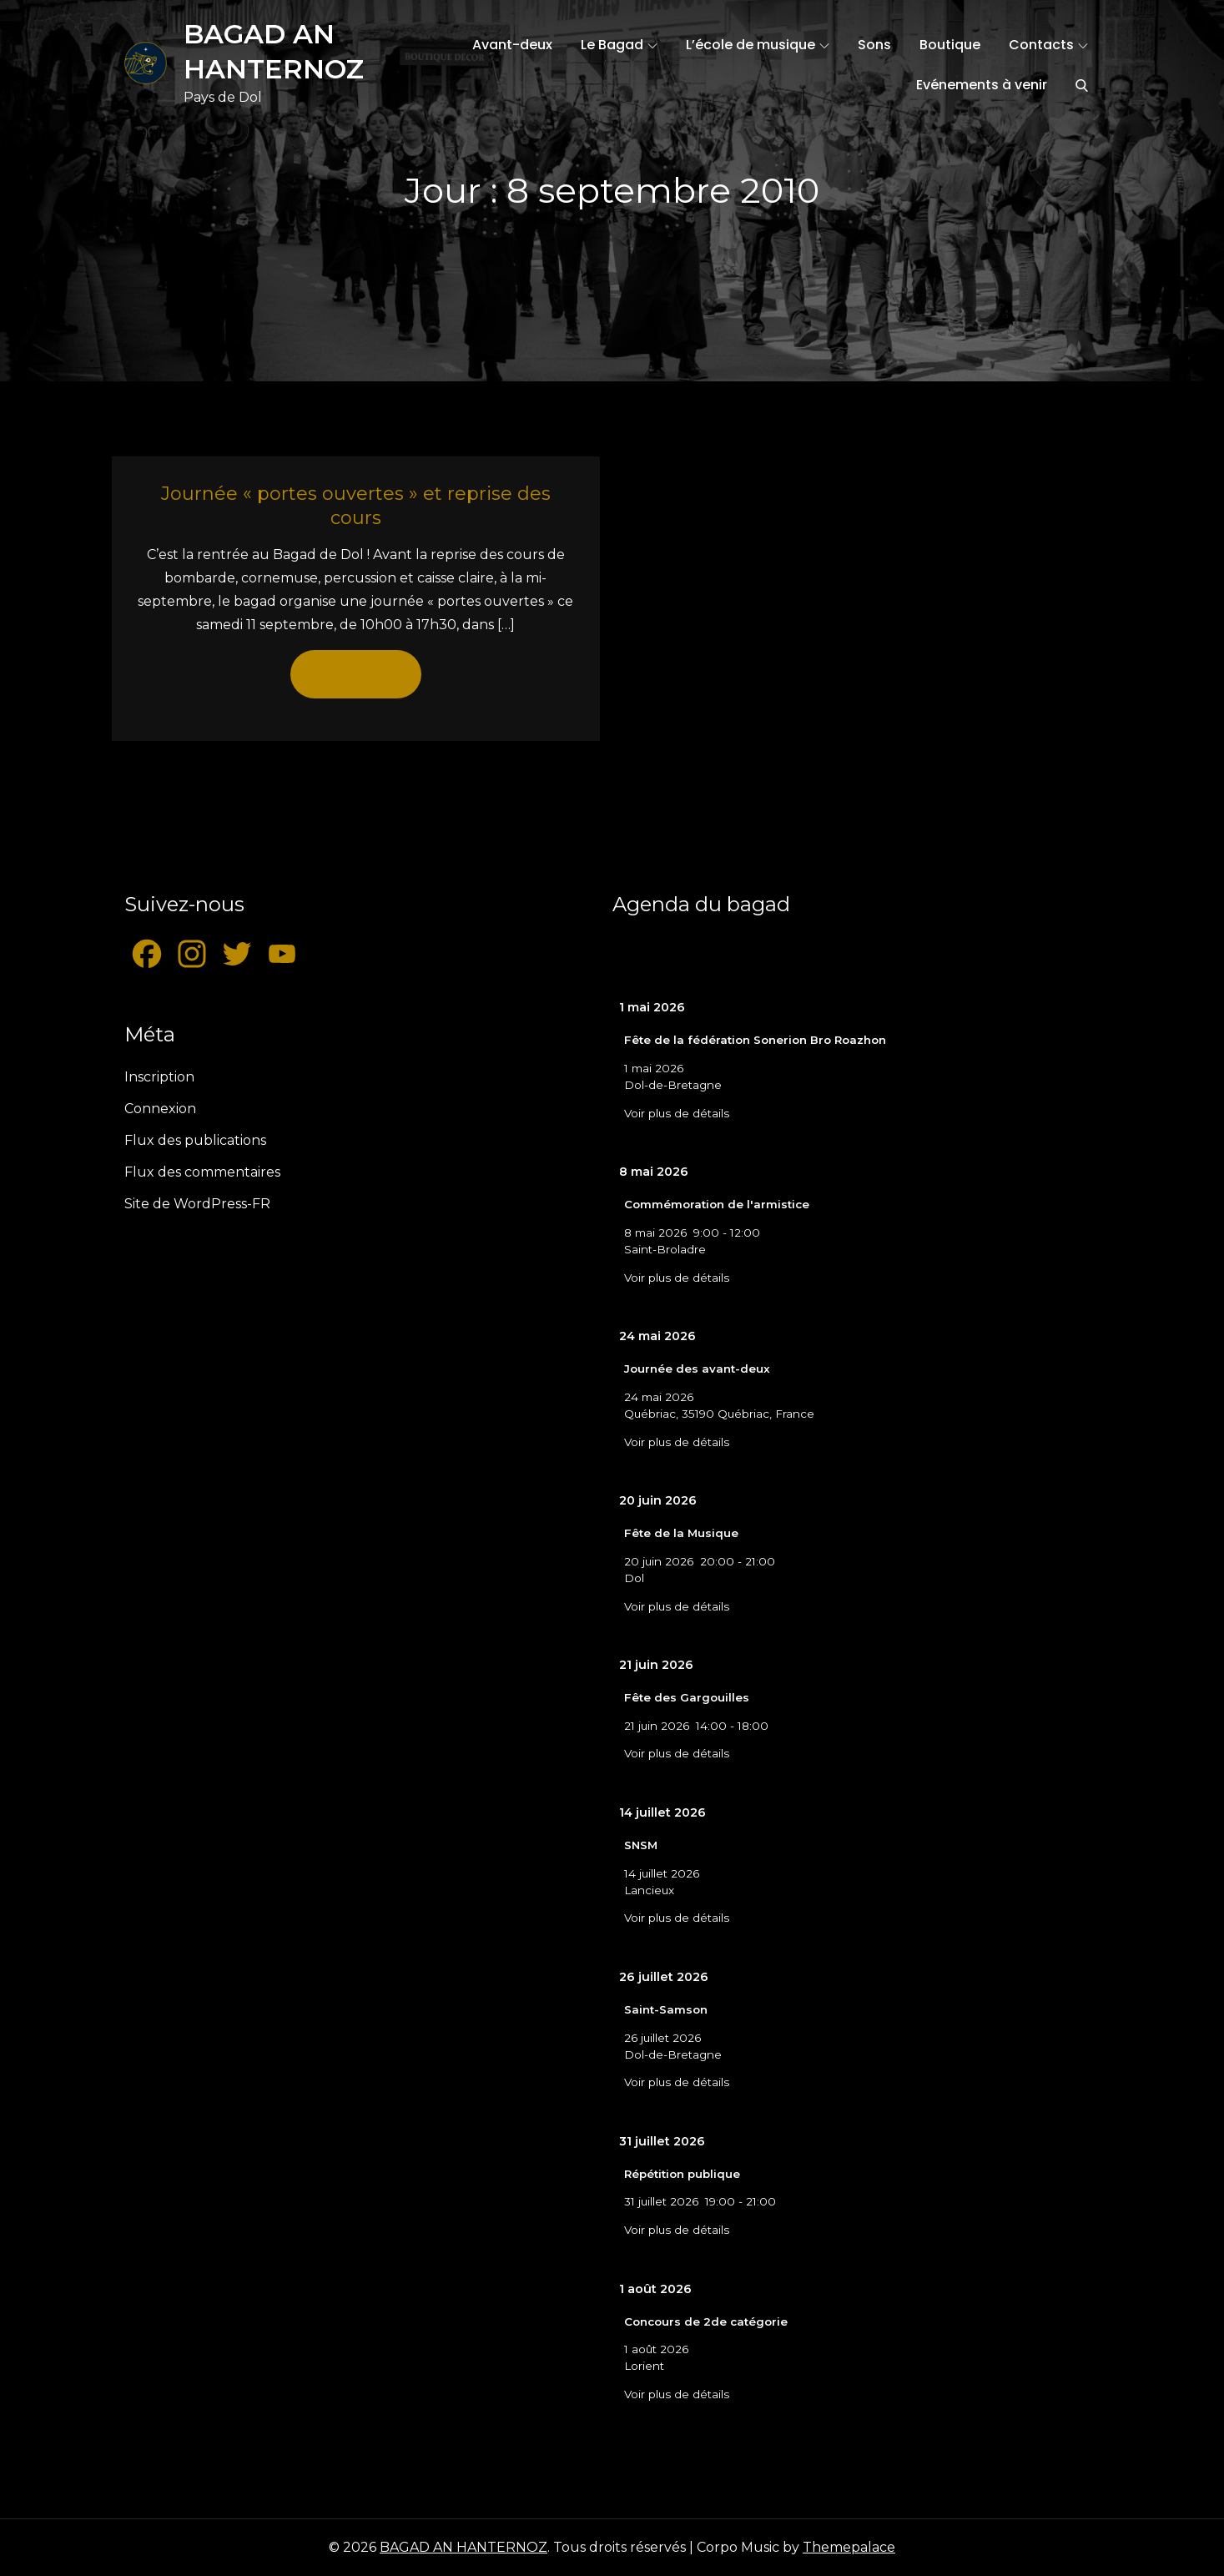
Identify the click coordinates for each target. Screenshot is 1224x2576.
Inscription (159, 1077)
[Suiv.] (1052, 955)
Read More (356, 673)
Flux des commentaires (202, 1172)
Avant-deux (512, 44)
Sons (874, 44)
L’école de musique (757, 44)
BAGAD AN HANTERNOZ (463, 2547)
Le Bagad (619, 44)
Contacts (1048, 44)
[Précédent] (661, 955)
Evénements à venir (981, 84)
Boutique (949, 44)
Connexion (160, 1109)
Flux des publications (195, 1140)
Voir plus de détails (676, 1113)
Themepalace (849, 2547)
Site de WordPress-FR (197, 1204)
